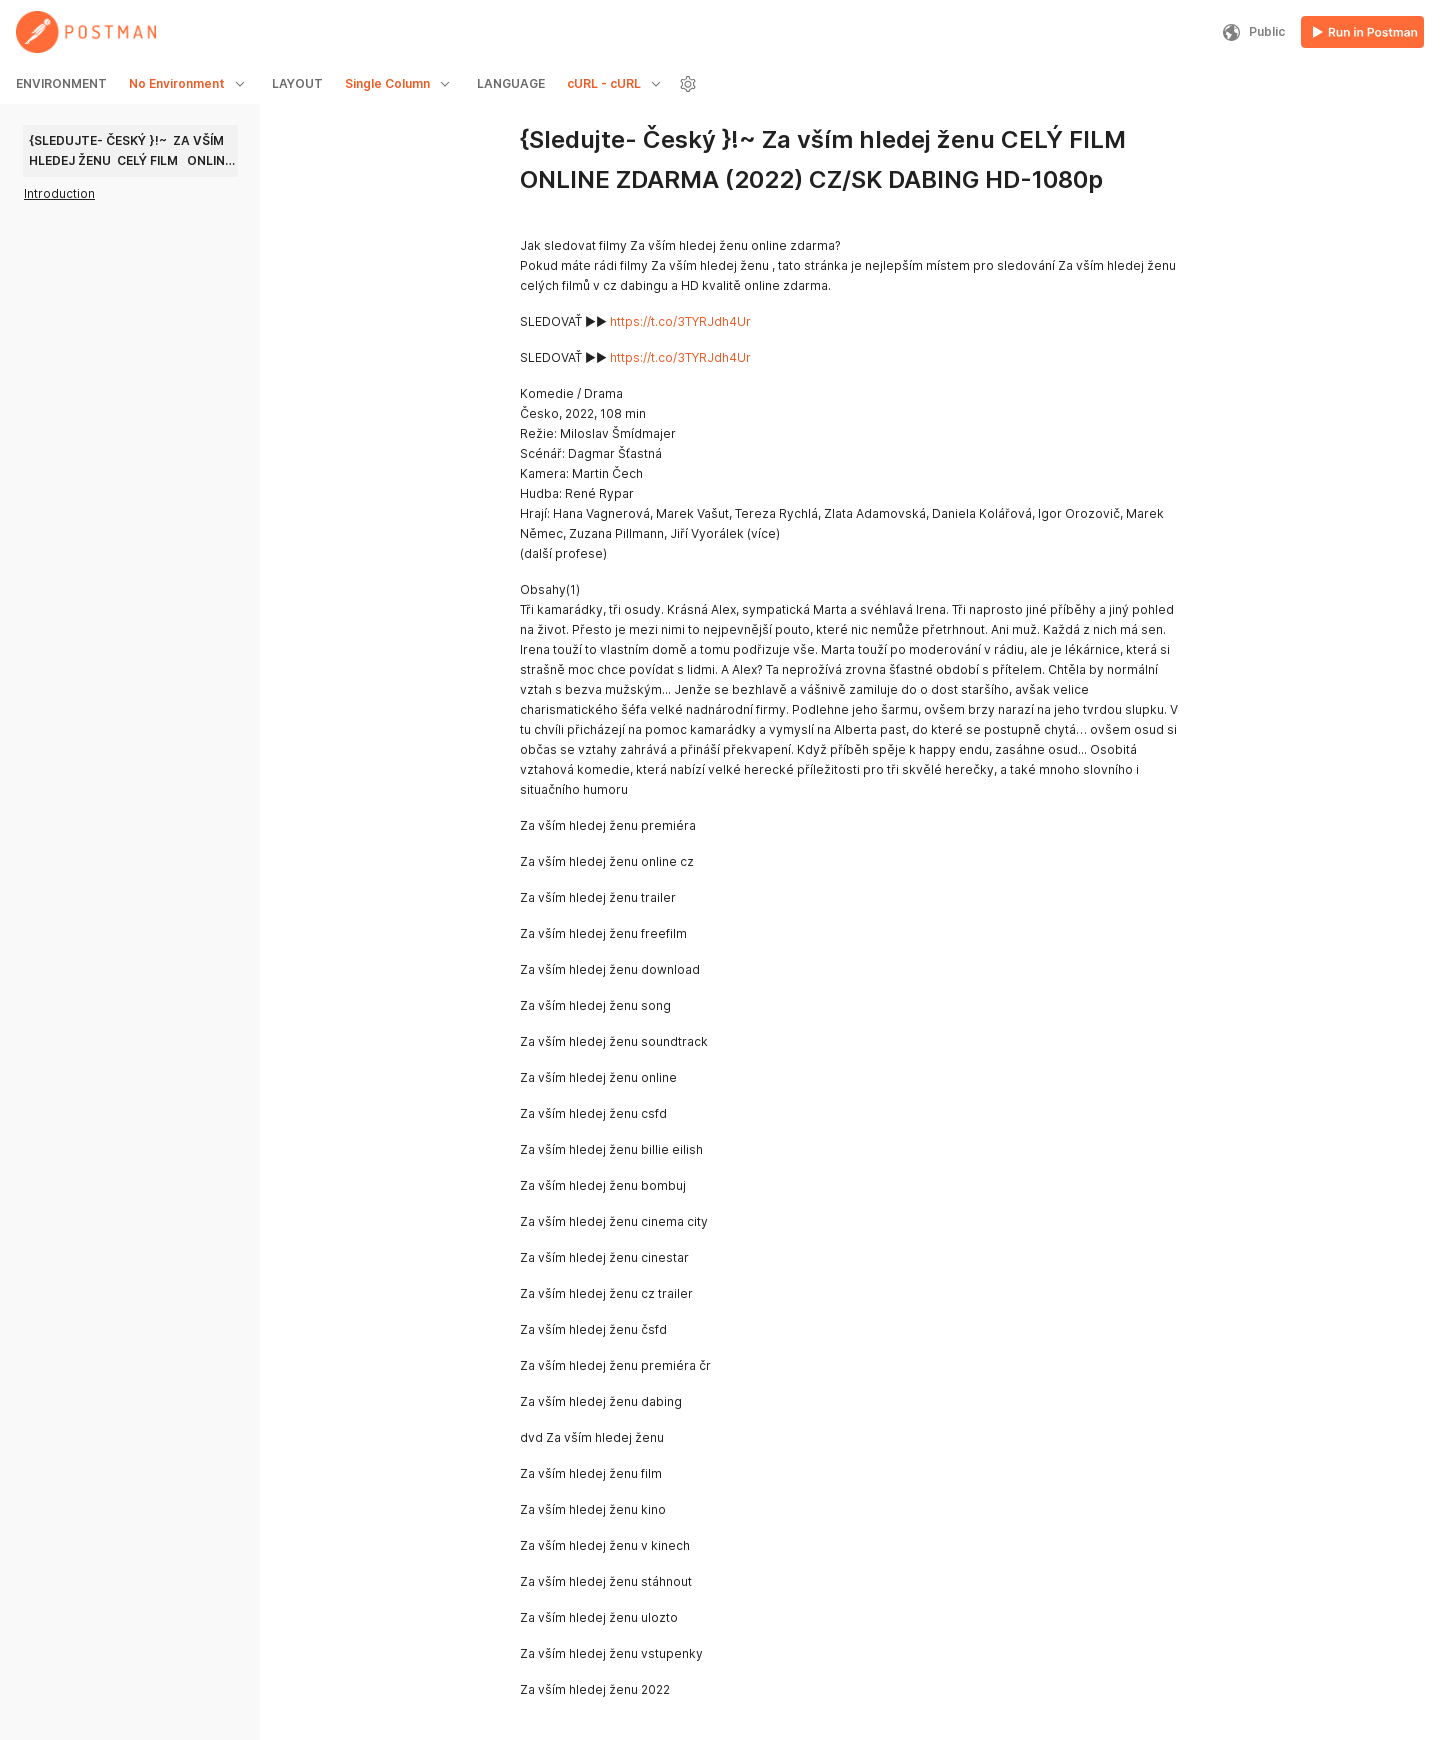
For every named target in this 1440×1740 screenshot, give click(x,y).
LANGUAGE (511, 83)
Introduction (59, 193)
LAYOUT (297, 83)
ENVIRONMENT (61, 83)
